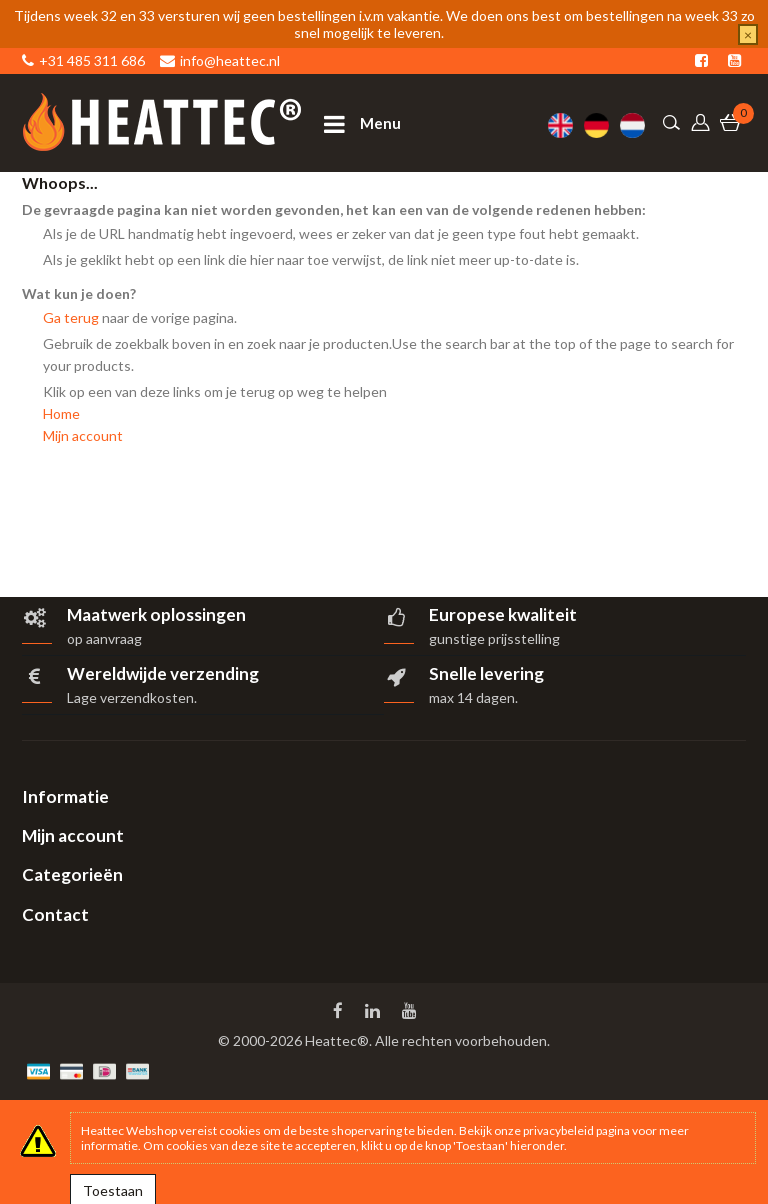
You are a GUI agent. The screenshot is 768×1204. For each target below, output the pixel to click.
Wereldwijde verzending (163, 673)
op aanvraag (104, 638)
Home (61, 413)
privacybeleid (558, 1130)
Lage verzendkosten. (132, 697)
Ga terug (71, 317)
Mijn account (83, 435)
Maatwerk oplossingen (156, 614)
